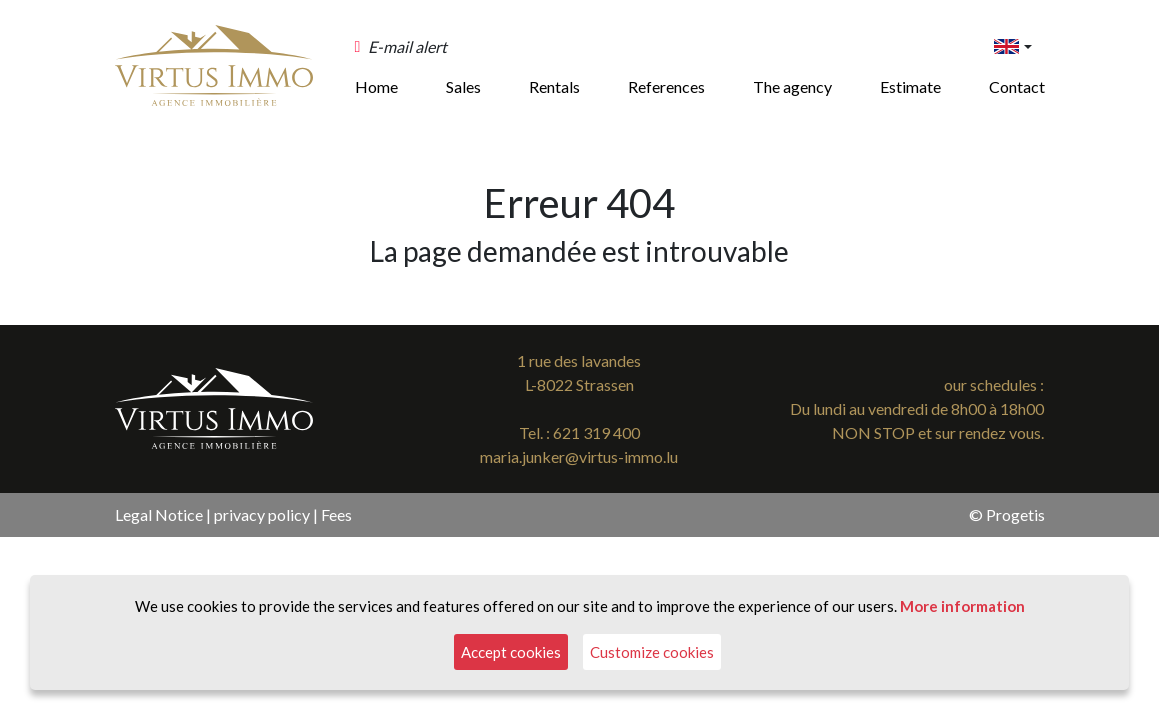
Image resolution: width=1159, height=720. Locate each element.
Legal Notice (159, 514)
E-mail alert (407, 46)
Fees (336, 514)
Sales (463, 86)
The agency (792, 86)
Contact (1017, 86)
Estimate (910, 86)
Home (376, 86)
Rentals (554, 86)
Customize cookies (652, 652)
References (666, 86)
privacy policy (262, 514)
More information (962, 606)
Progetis (1015, 514)
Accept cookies (511, 652)
